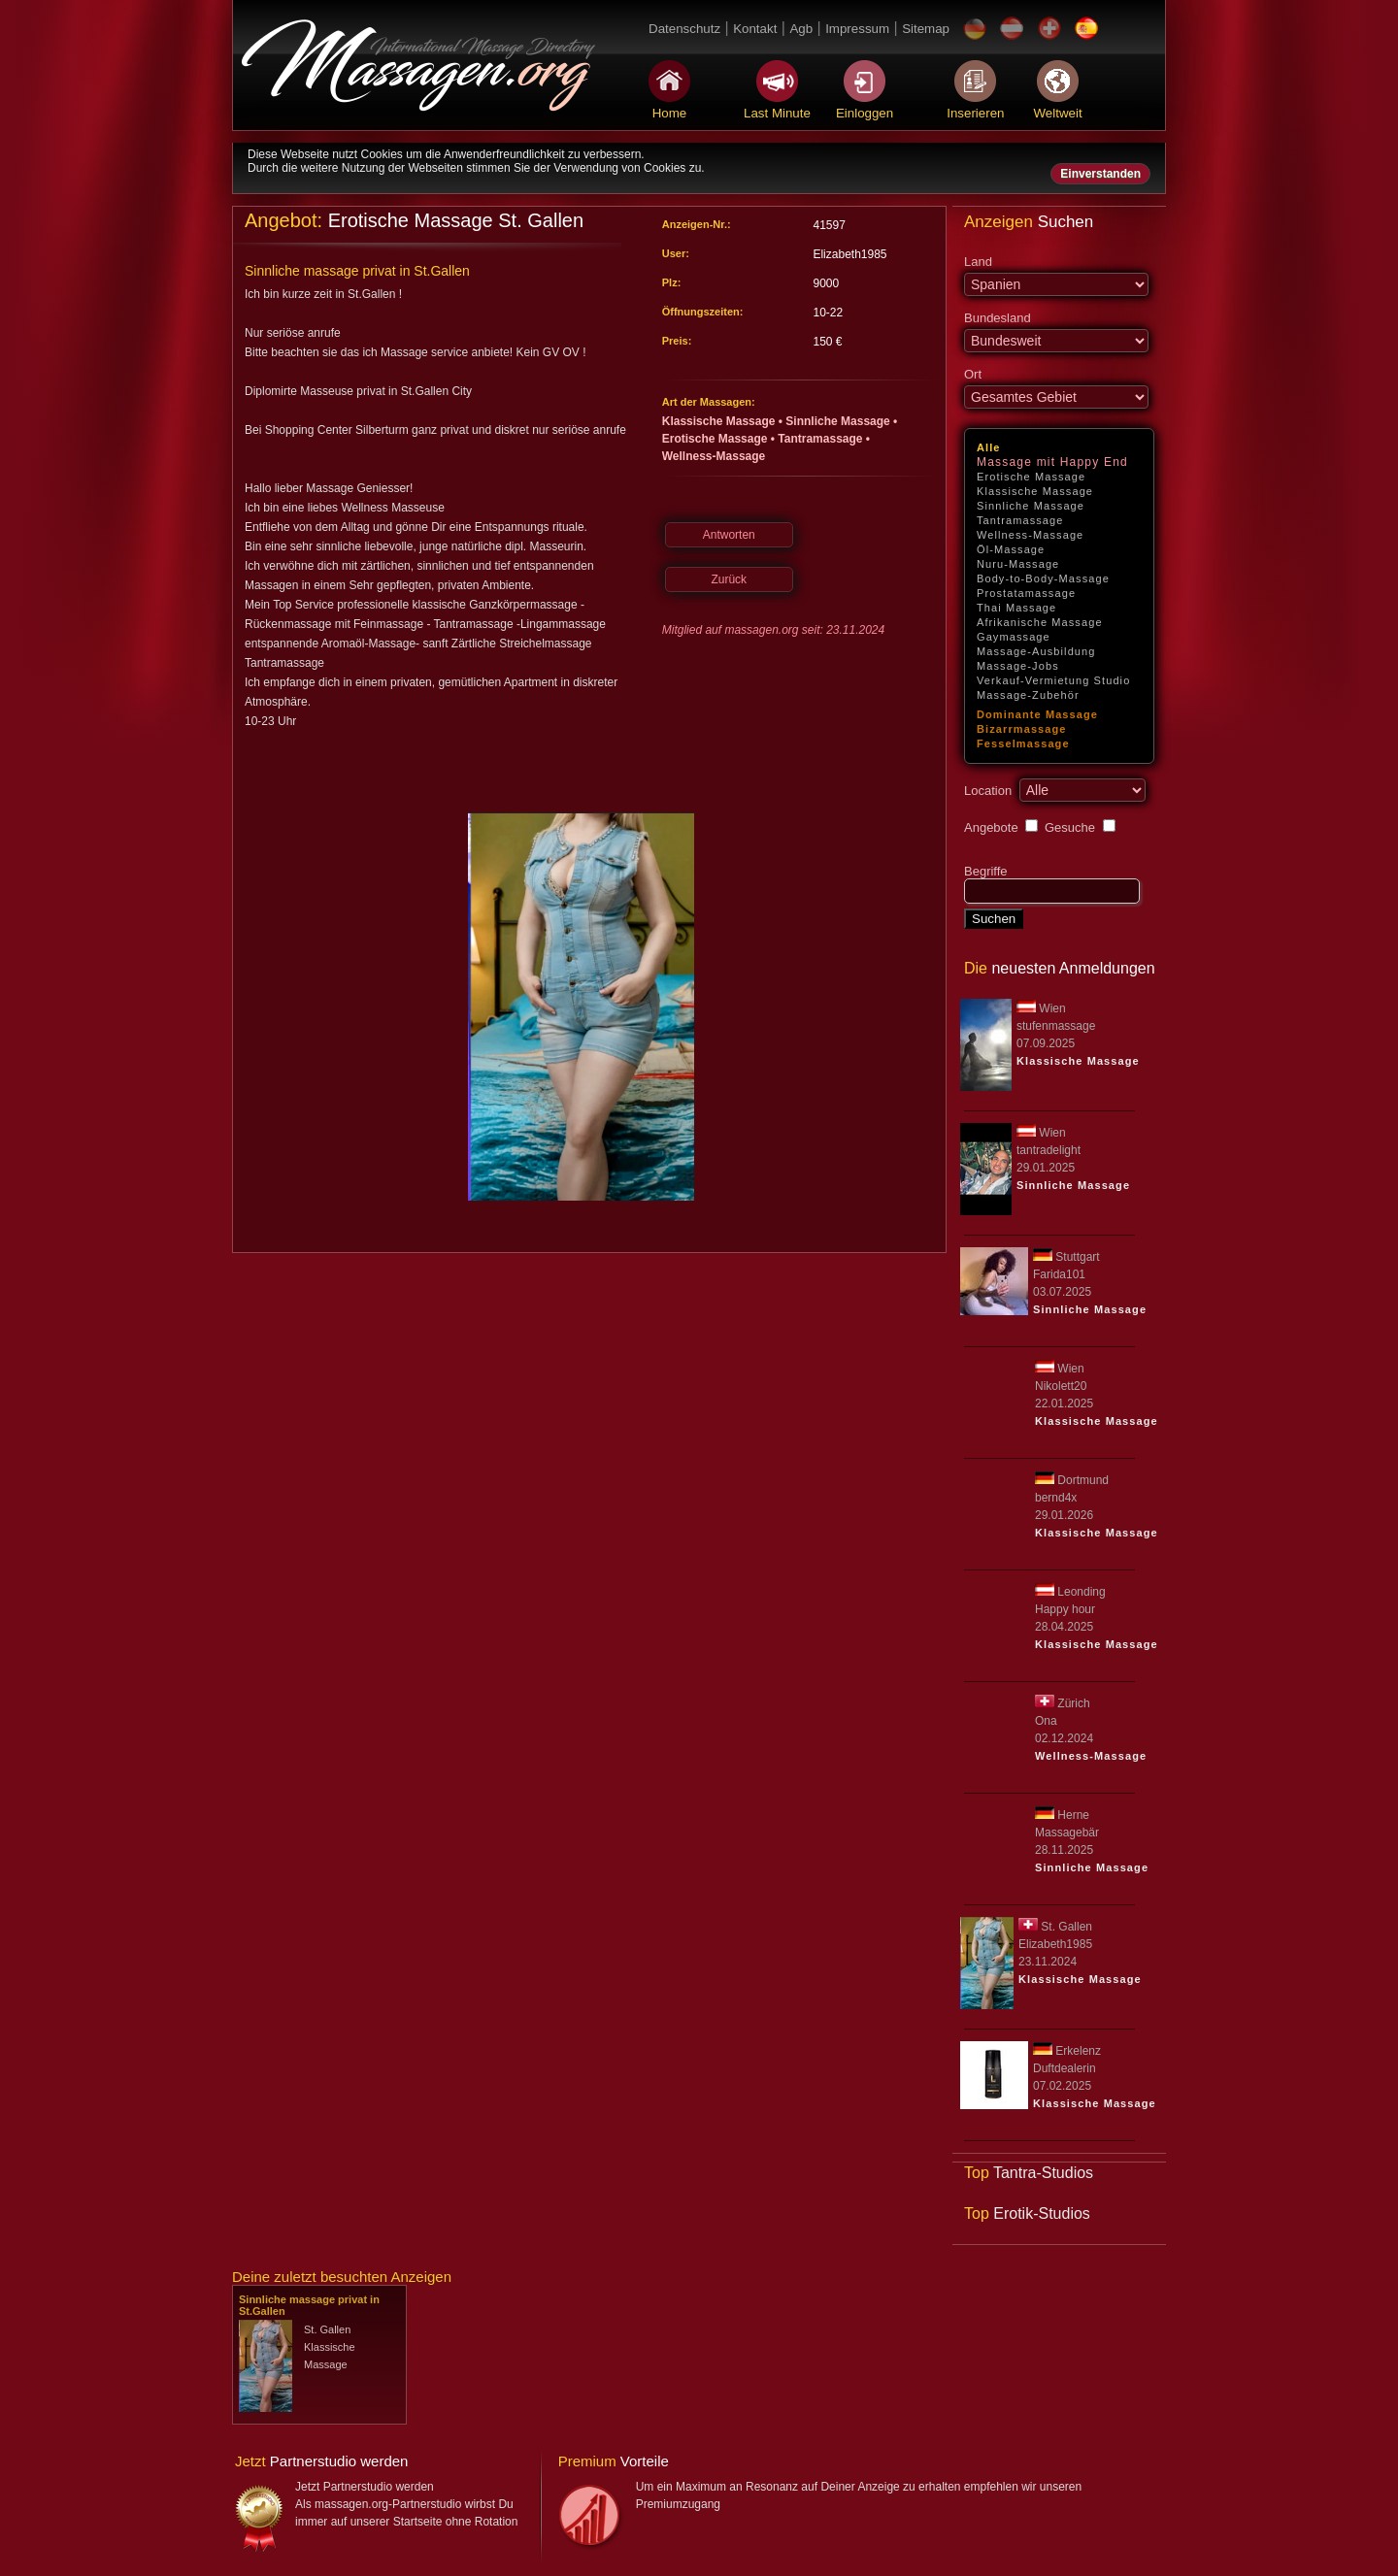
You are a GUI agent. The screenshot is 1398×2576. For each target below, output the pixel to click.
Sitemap (925, 28)
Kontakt (755, 28)
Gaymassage (1013, 637)
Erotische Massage (1031, 476)
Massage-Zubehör (1028, 695)
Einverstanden (1100, 174)
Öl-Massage (1011, 549)
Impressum (857, 28)
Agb (801, 28)
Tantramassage (1020, 520)
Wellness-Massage (1030, 535)
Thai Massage (1016, 607)
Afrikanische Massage (1040, 622)
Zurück (729, 579)
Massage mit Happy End (1052, 462)
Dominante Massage (1037, 714)
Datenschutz (684, 28)
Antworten (729, 535)
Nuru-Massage (1018, 564)
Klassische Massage (1035, 491)
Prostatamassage (1026, 593)
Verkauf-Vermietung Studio (1053, 680)
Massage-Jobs (1018, 666)
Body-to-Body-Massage (1043, 578)
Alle (989, 447)
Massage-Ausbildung (1036, 651)
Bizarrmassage (1022, 729)
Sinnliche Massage (1030, 506)
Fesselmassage (1023, 743)
